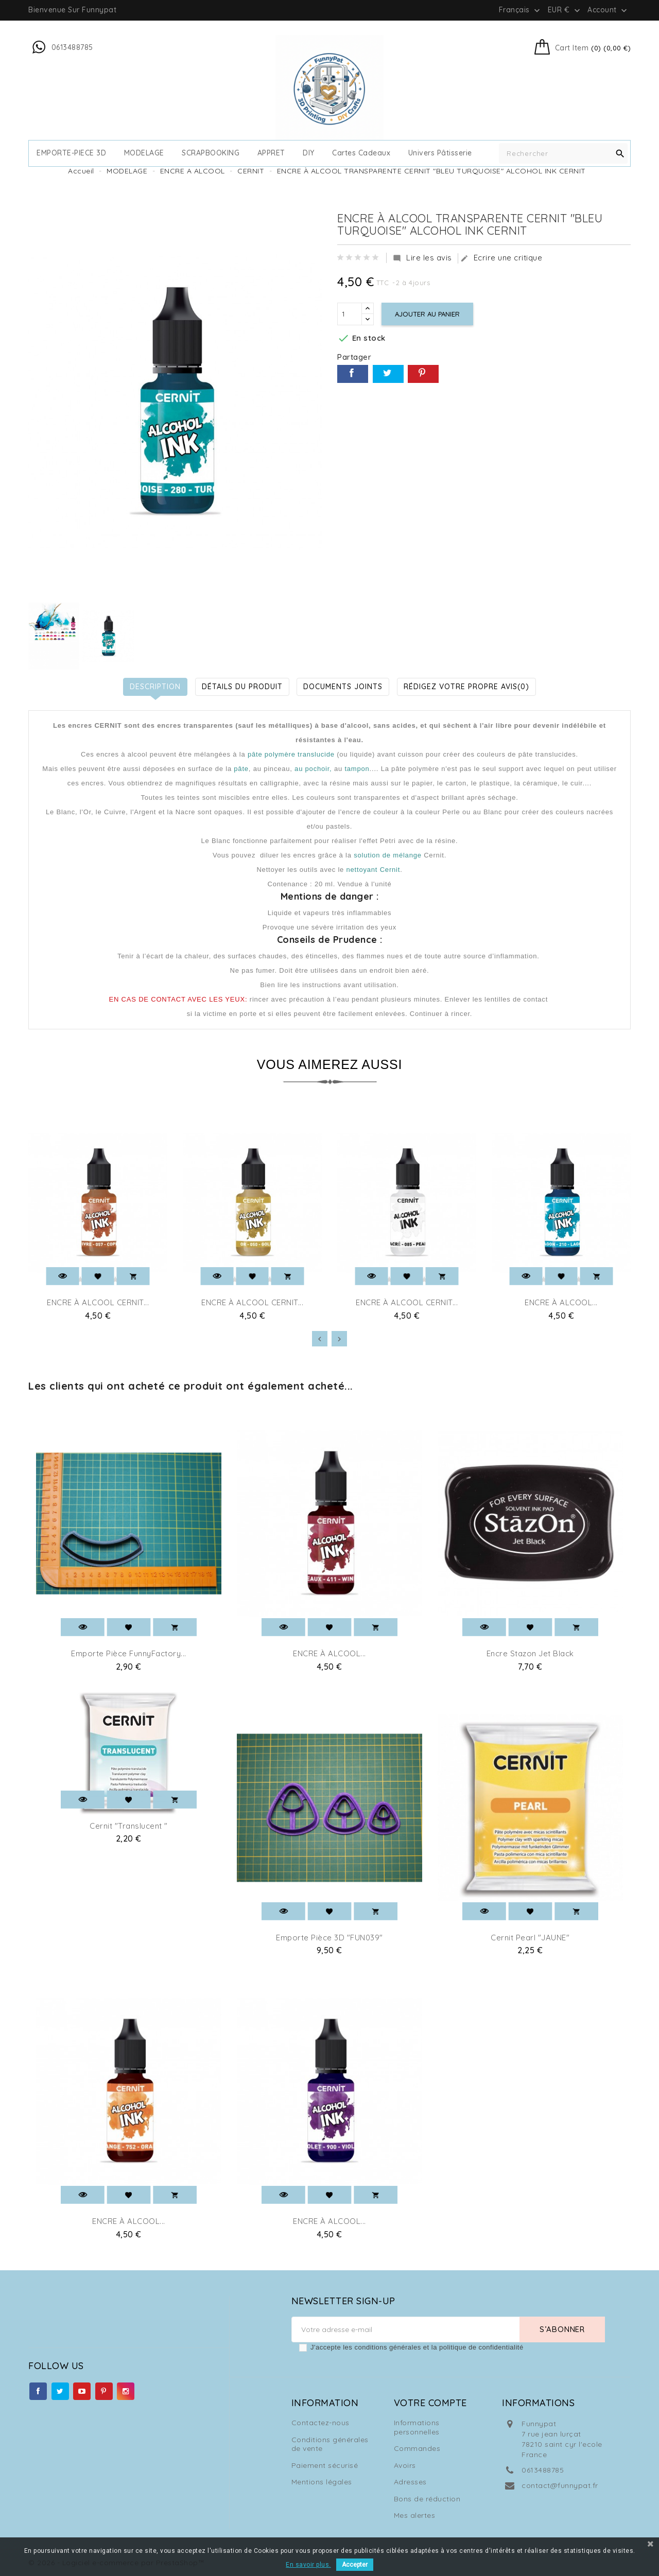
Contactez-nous (320, 2422)
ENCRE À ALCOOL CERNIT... (98, 1302)
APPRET (271, 153)
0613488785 (543, 2470)
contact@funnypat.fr (560, 2485)
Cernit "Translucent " (129, 1826)
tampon (356, 769)
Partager (352, 374)
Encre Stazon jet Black (530, 1653)
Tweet (388, 374)
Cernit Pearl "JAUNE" (530, 1937)
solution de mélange (387, 855)
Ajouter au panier (427, 314)
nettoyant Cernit (373, 869)
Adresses (410, 2481)
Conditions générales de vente (330, 2444)
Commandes (417, 2448)
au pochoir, (313, 769)
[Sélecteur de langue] (521, 9)
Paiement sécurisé (324, 2465)
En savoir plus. (308, 2564)
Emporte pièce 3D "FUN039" (329, 1937)
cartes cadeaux (361, 153)
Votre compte (430, 2403)
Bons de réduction (427, 2498)
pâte (241, 769)
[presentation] (319, 1338)
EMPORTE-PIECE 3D (71, 153)
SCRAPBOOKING (210, 153)
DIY (309, 153)
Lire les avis (422, 257)
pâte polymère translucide (291, 754)
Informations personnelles (417, 2427)
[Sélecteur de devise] (565, 9)
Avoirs (405, 2465)
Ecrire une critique (501, 257)
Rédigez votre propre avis (466, 686)
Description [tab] (155, 686)
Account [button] (608, 10)
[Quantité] (349, 314)
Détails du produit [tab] (242, 686)
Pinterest (423, 374)
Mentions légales (321, 2481)
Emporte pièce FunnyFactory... (128, 1653)
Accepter (355, 2564)
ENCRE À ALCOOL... (561, 1302)
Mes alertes (415, 2515)
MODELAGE (144, 153)
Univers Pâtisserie (440, 153)
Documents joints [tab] (343, 686)
